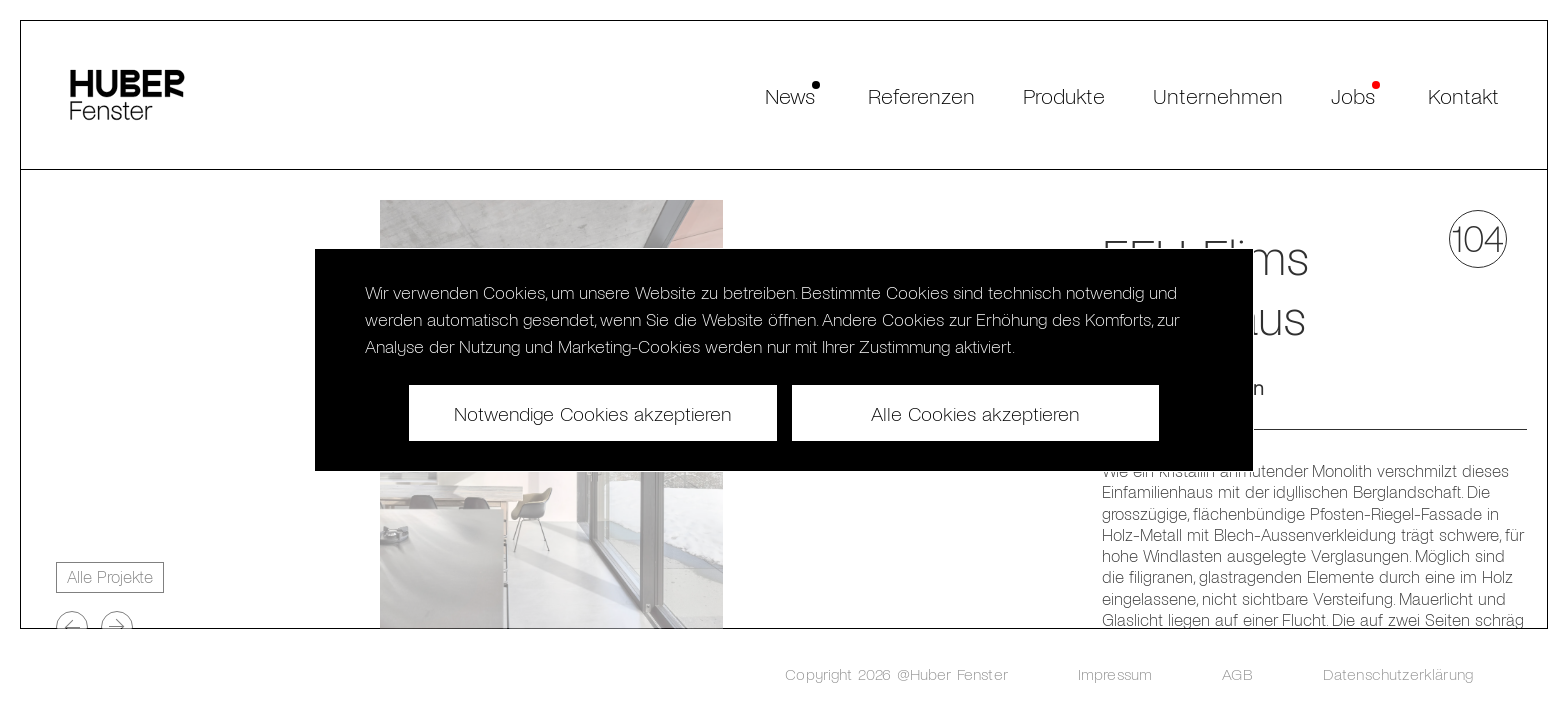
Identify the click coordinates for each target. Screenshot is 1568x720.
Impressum (1115, 673)
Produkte (1064, 95)
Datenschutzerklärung (1398, 673)
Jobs (1353, 95)
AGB (1237, 673)
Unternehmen (1218, 95)
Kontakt (1463, 95)
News (790, 95)
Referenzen (921, 95)
